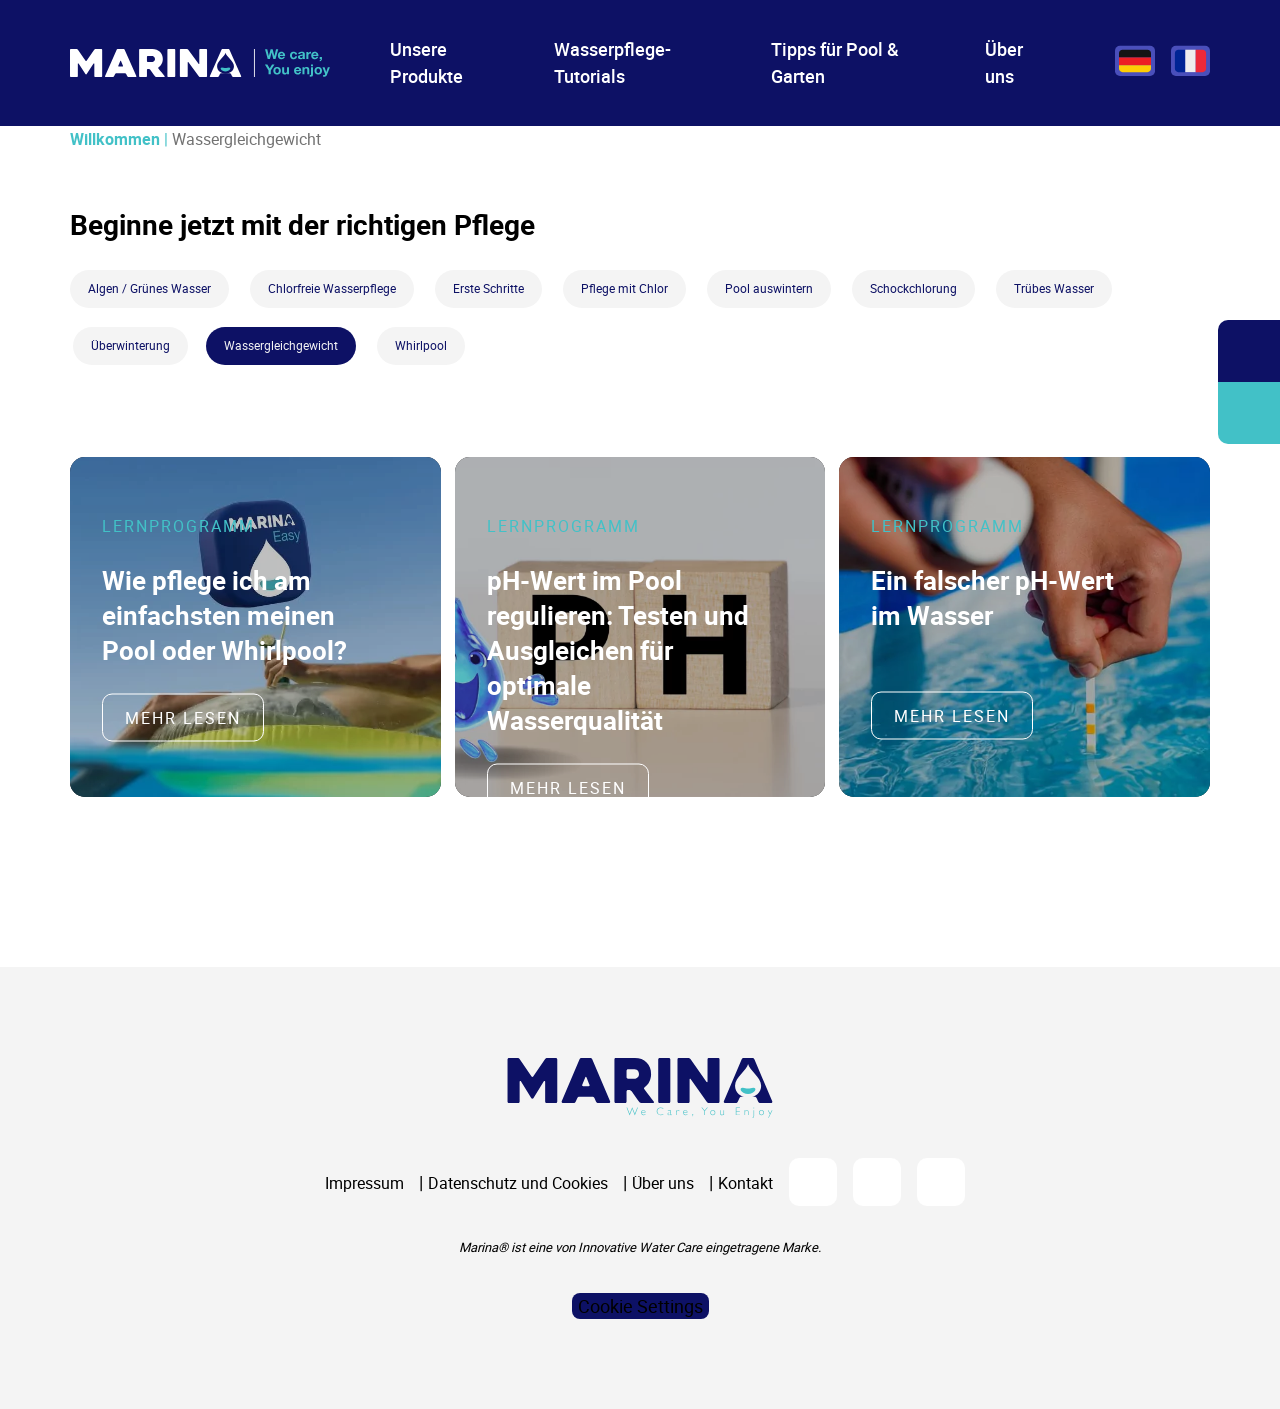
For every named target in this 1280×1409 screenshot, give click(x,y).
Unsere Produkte (426, 62)
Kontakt (745, 1183)
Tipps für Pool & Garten (835, 62)
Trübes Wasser (1054, 288)
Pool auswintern (769, 288)
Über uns (1004, 62)
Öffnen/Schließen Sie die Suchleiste (1249, 351)
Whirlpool (421, 345)
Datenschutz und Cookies (518, 1183)
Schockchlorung (913, 288)
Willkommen (115, 139)
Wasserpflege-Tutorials (612, 62)
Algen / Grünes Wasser (149, 288)
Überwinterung (130, 345)
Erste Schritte (488, 288)
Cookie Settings (640, 1306)
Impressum (364, 1183)
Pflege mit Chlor (624, 288)
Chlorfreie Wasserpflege (332, 288)
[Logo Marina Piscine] (640, 1087)
